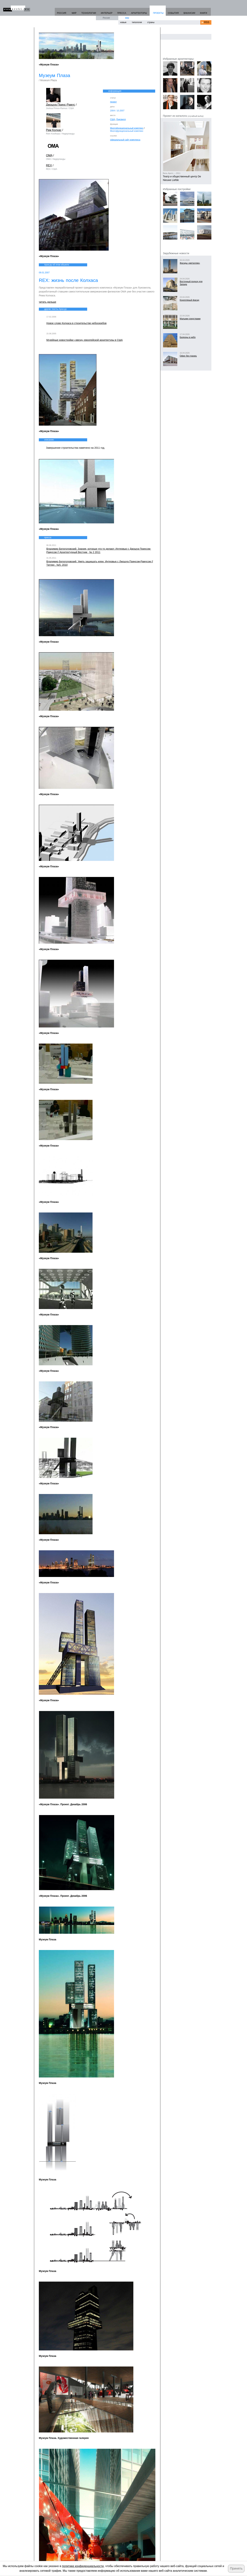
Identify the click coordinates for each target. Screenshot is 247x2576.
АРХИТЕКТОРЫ (139, 13)
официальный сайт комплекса (125, 140)
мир (127, 18)
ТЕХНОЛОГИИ (88, 13)
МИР (74, 13)
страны (150, 22)
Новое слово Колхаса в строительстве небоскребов (76, 323)
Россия (106, 18)
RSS (206, 22)
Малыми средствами (190, 318)
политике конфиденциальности (83, 2566)
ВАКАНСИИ (189, 13)
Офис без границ (188, 356)
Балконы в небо (188, 337)
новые (123, 22)
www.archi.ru (16, 8)
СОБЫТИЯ (173, 13)
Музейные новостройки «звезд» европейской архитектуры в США (84, 340)
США (112, 119)
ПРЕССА (121, 13)
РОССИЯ (61, 13)
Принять (236, 2568)
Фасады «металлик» (190, 263)
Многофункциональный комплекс (126, 128)
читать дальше (47, 301)
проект (113, 102)
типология (137, 22)
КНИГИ (203, 13)
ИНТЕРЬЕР (106, 13)
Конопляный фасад (189, 300)
